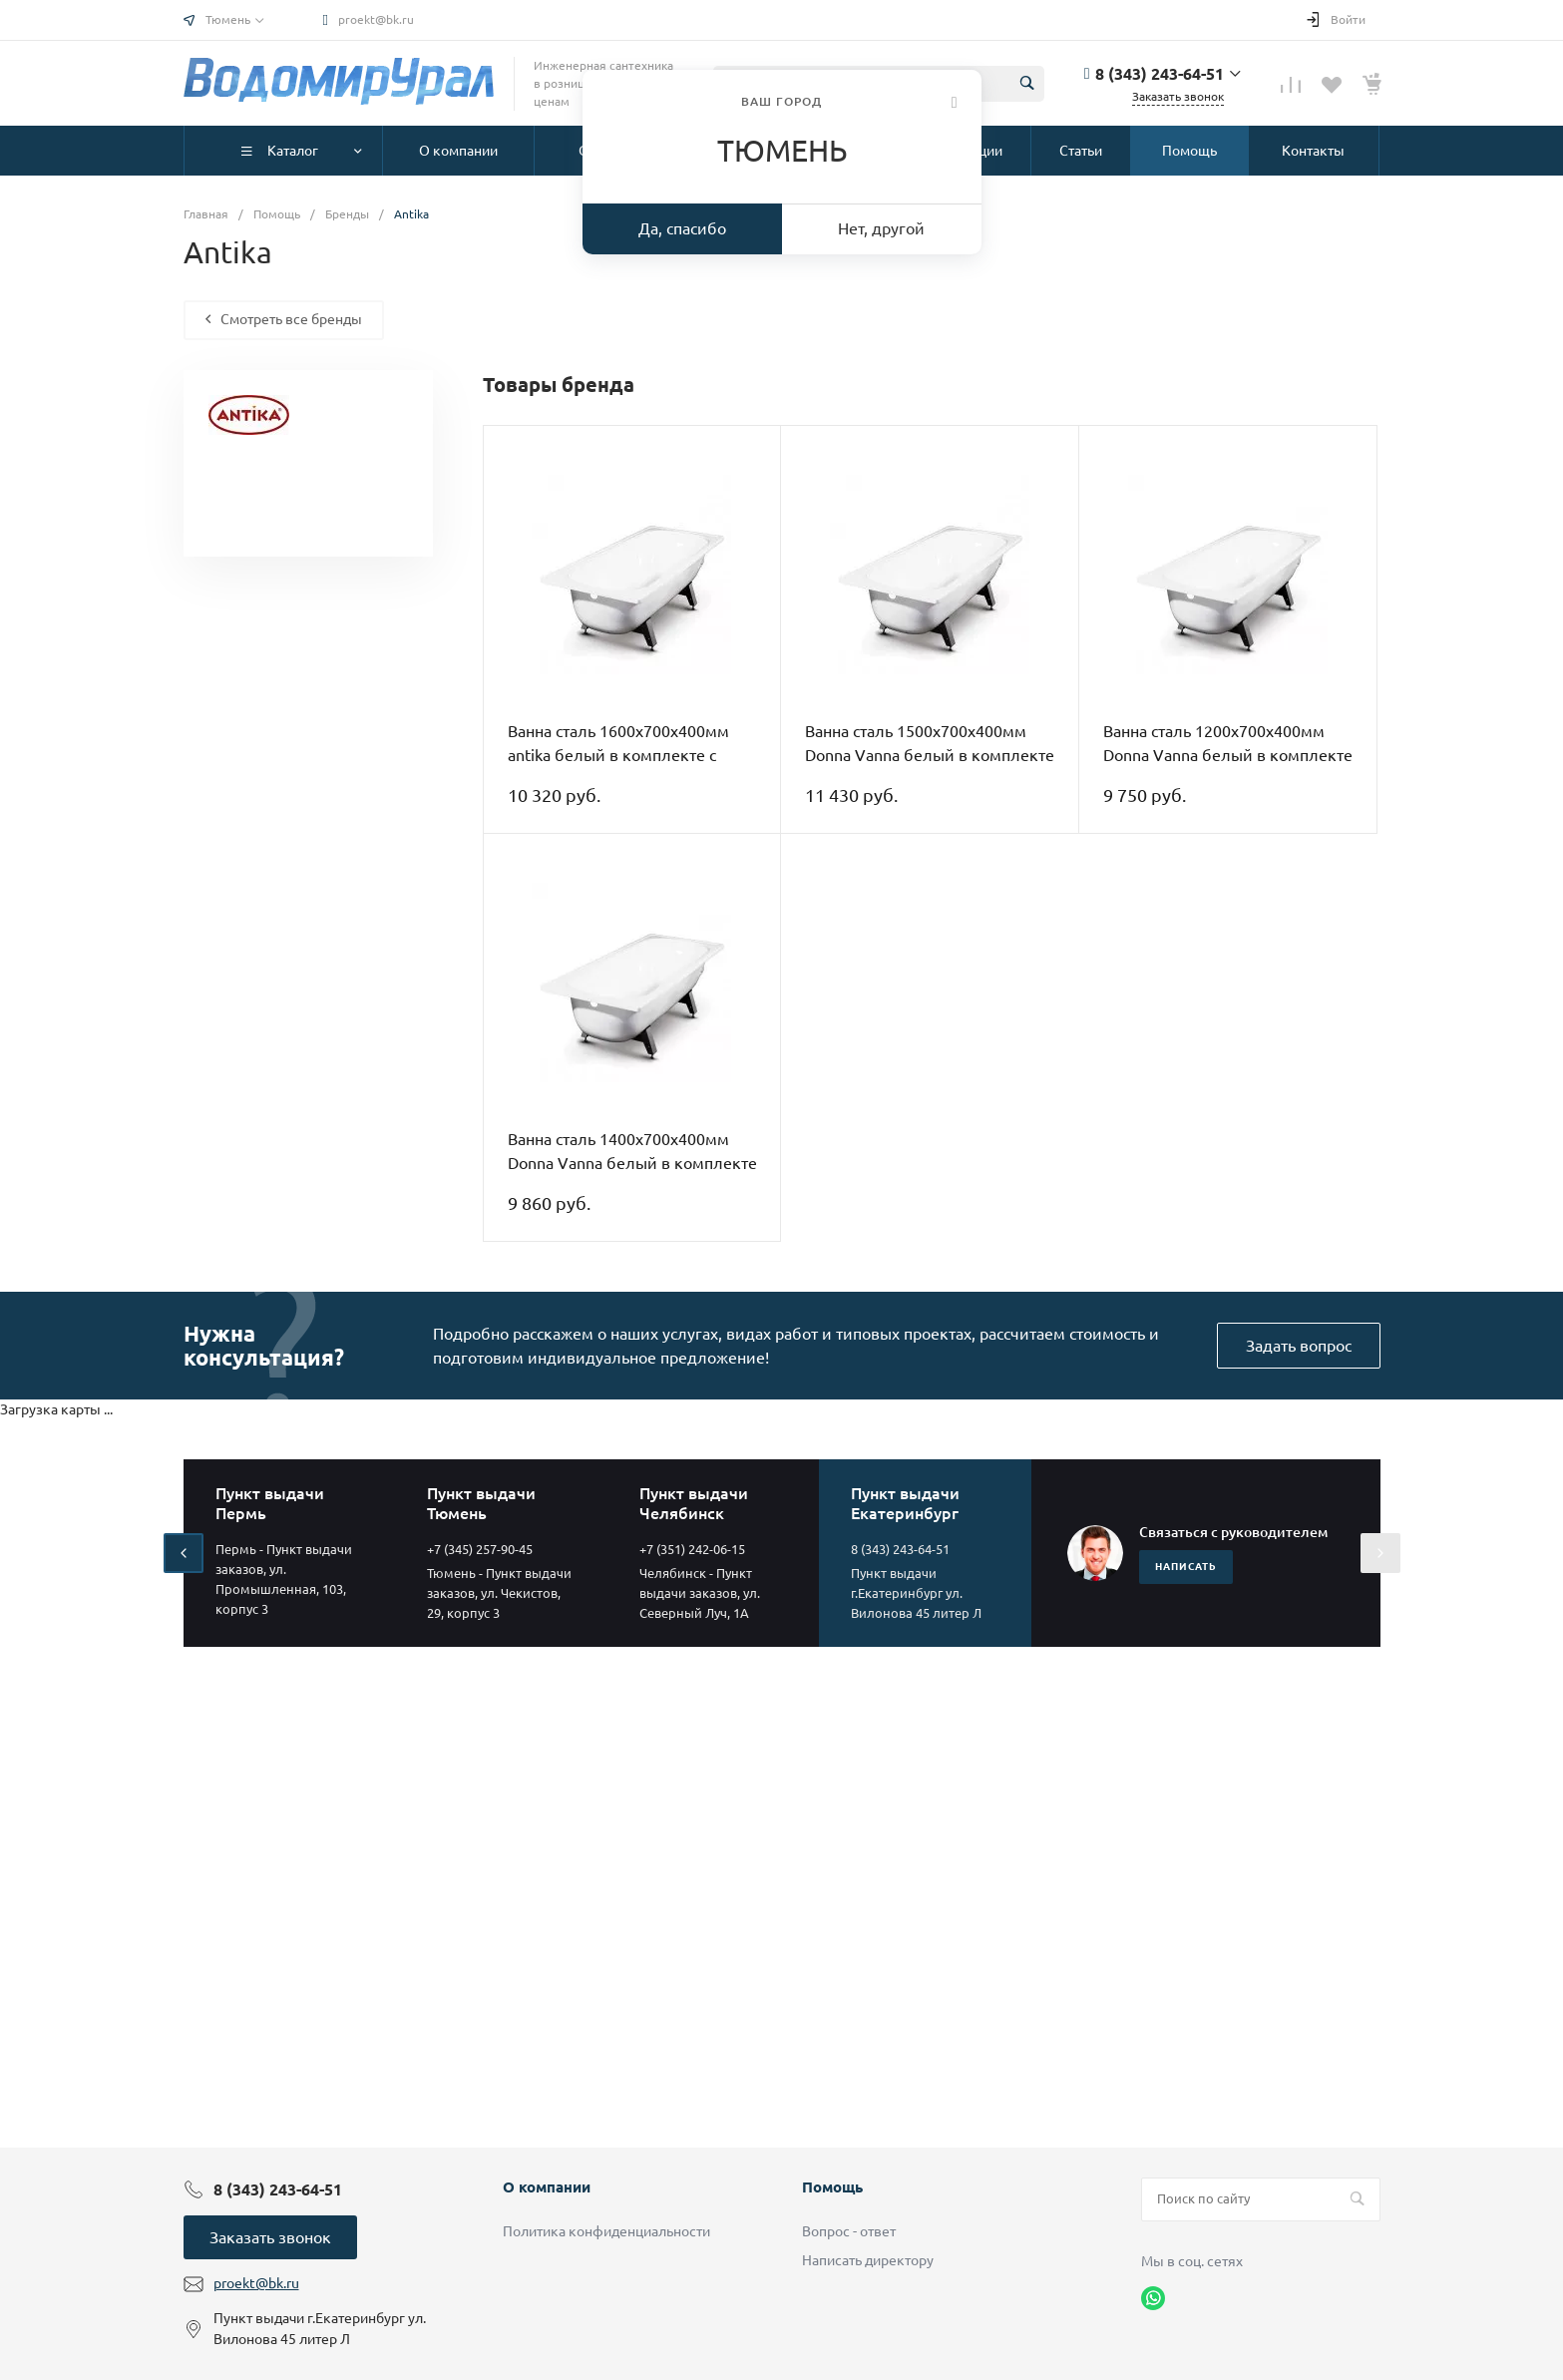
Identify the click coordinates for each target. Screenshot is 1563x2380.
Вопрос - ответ (849, 2231)
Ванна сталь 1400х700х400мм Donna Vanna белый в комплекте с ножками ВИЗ (632, 1163)
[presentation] (183, 1553)
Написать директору (868, 2260)
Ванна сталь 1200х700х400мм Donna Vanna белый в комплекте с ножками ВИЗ (1228, 755)
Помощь (832, 2187)
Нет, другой (881, 228)
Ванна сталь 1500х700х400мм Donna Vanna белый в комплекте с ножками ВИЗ (929, 755)
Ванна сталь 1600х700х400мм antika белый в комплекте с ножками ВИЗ (618, 755)
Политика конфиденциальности (606, 2231)
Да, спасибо (682, 228)
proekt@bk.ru (376, 19)
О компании (546, 2187)
